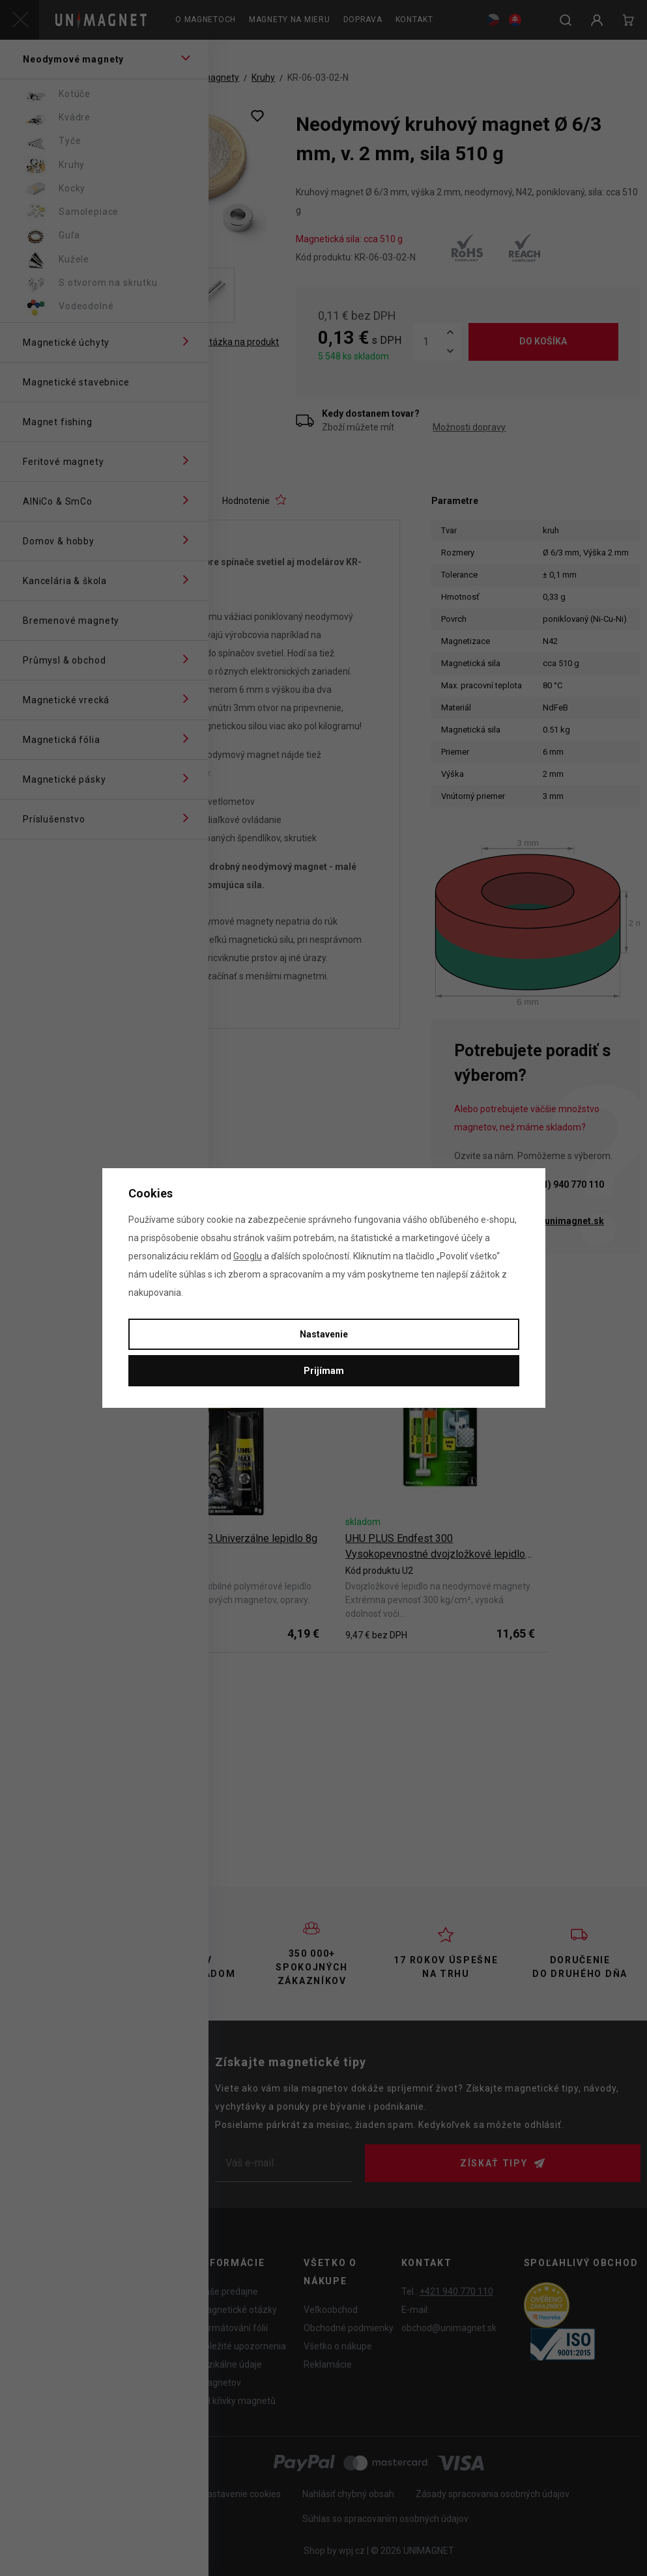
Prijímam (324, 1370)
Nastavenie (324, 1334)
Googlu (247, 1256)
